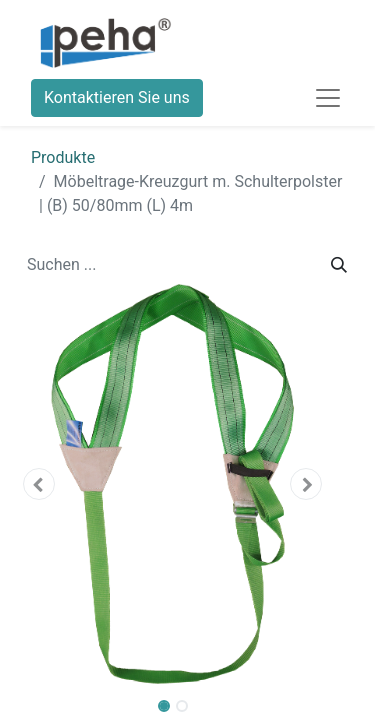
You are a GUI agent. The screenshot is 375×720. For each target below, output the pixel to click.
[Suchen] (339, 265)
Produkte (63, 157)
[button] (38, 484)
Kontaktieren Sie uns (117, 97)
